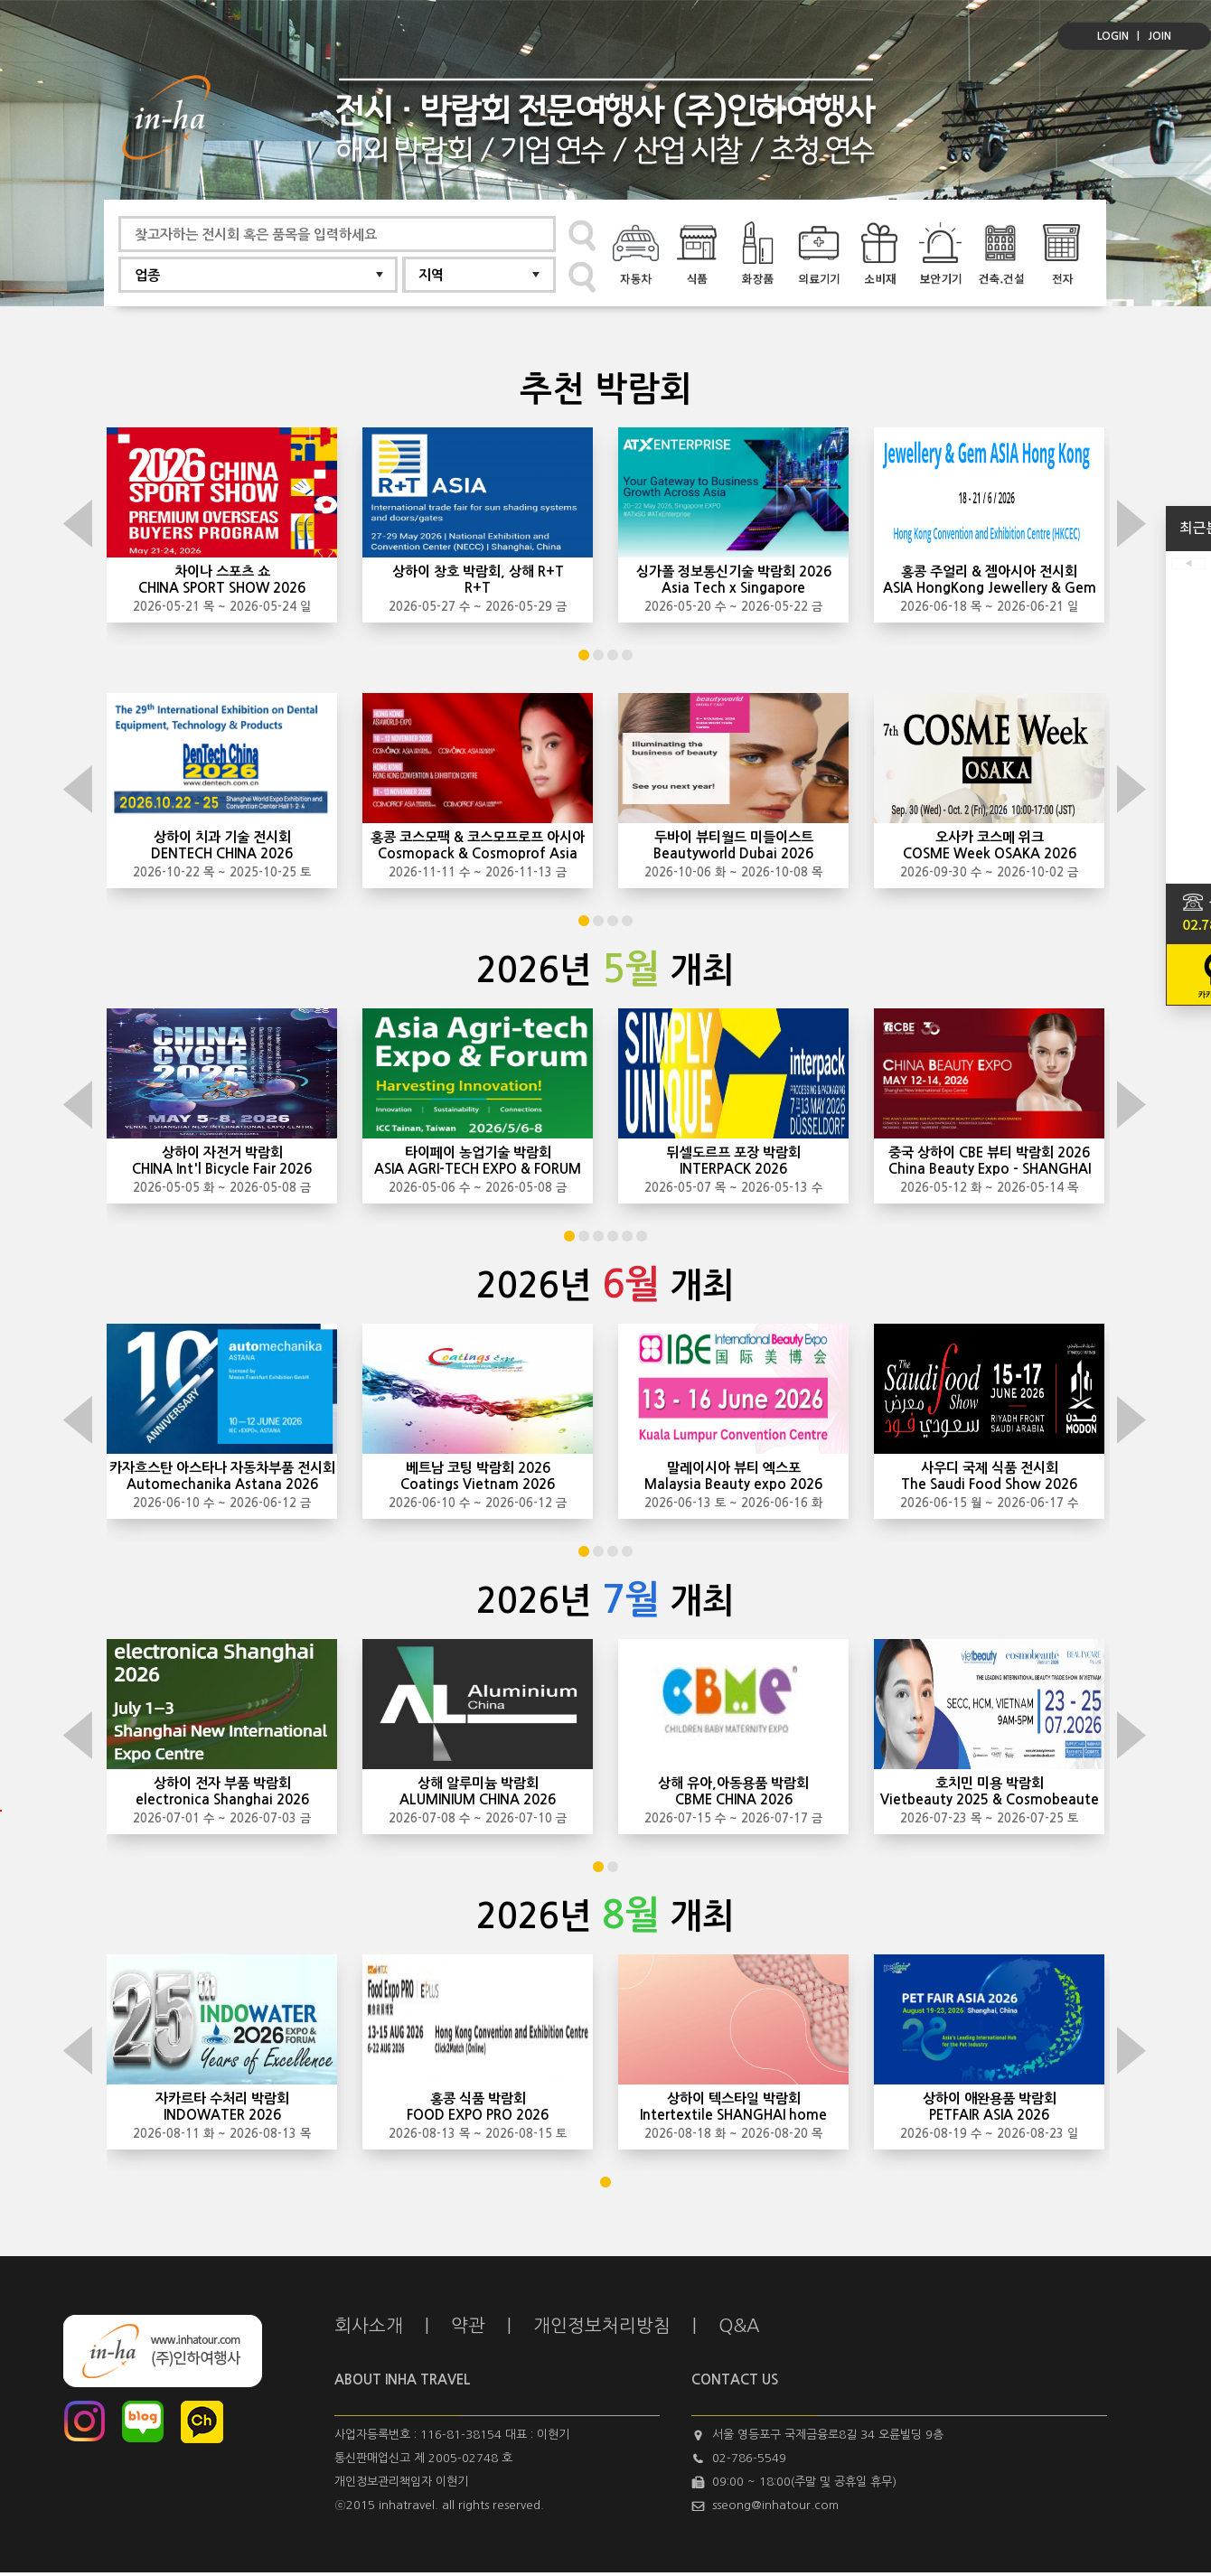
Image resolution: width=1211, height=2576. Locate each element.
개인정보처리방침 (602, 2326)
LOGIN (1113, 36)
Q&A (739, 2326)
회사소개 (368, 2326)
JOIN (1159, 36)
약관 (468, 2326)
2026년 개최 (605, 970)
